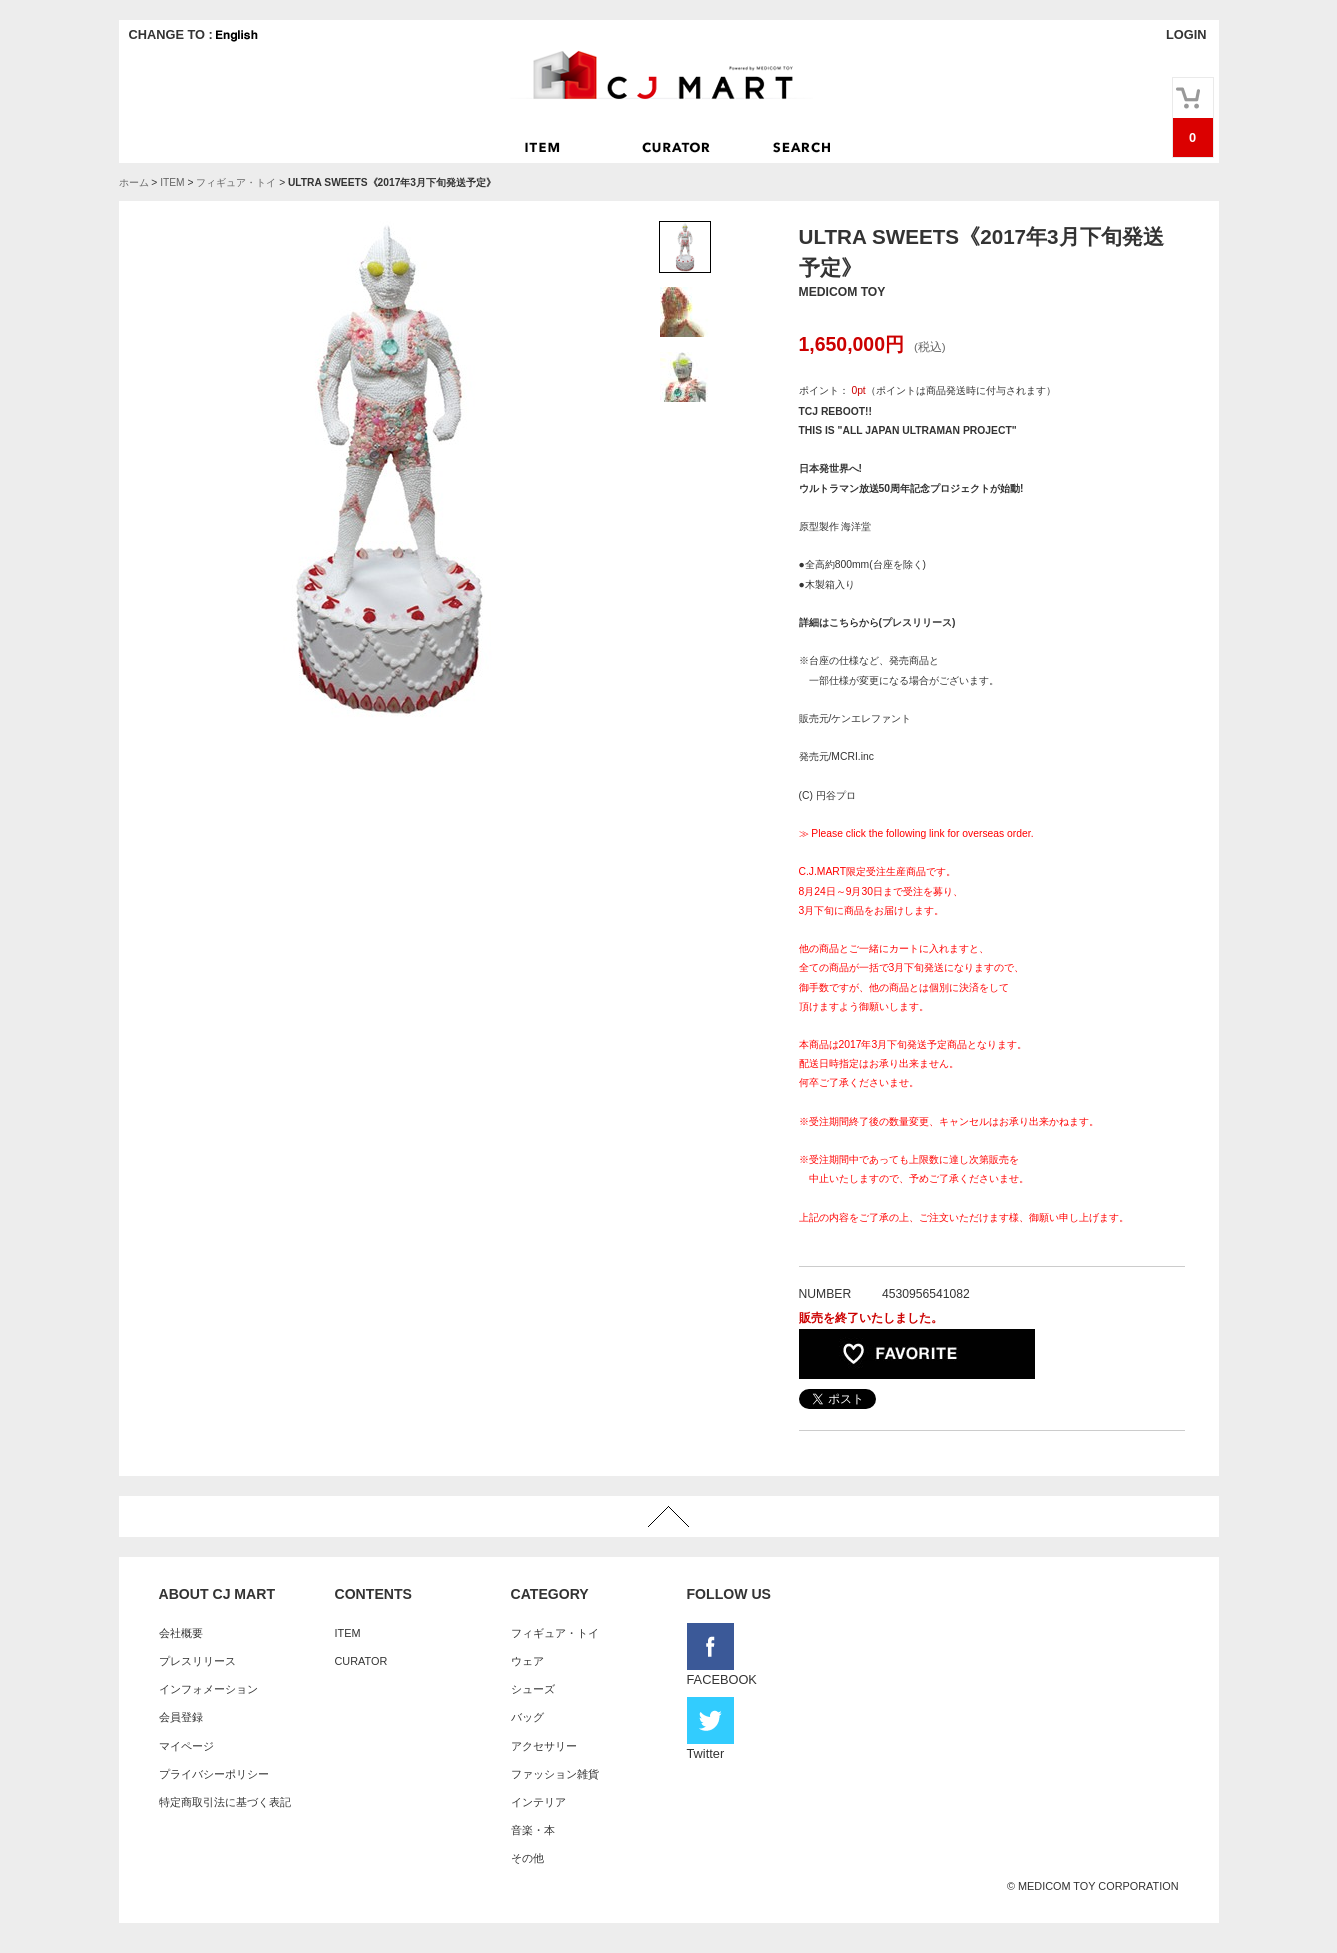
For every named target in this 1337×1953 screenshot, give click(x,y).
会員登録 (181, 1717)
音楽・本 (533, 1830)
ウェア (527, 1661)
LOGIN (1186, 34)
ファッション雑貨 (555, 1774)
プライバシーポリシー (214, 1774)
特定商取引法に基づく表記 (225, 1802)
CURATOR (361, 1661)
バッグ (527, 1717)
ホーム (134, 182)
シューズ (533, 1689)
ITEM (172, 182)
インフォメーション (208, 1689)
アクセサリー (544, 1746)
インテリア (538, 1802)
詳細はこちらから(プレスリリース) (877, 622)
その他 (527, 1858)
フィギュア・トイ (236, 182)
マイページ (186, 1746)
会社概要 (181, 1633)
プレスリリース (197, 1661)
